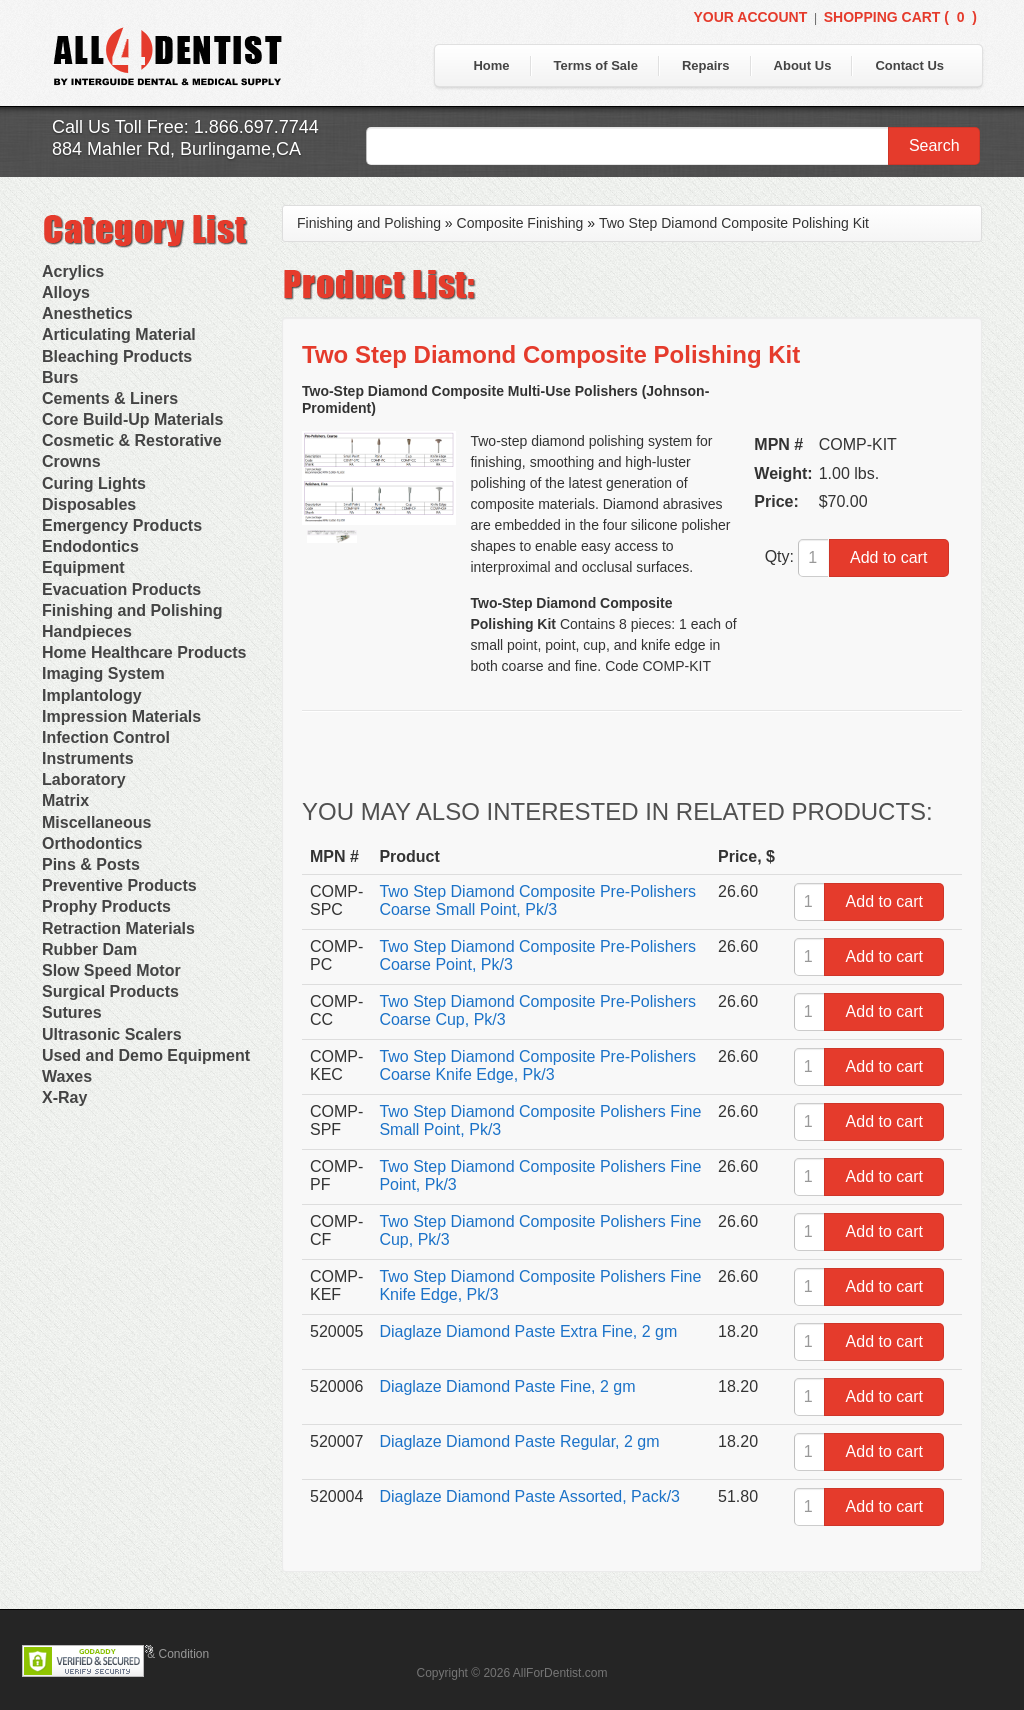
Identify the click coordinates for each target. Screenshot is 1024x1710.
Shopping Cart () (900, 17)
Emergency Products (122, 525)
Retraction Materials (118, 928)
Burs (60, 377)
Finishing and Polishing (132, 610)
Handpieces (87, 631)
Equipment (83, 567)
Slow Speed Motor (111, 970)
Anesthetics (87, 313)
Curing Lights (94, 483)
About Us (803, 65)
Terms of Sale (596, 65)
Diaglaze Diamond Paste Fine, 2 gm (507, 1386)
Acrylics (73, 271)
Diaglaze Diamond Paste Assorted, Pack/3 (529, 1496)
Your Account (750, 17)
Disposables (89, 504)
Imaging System (103, 673)
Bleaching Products (117, 356)
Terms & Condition (160, 1654)
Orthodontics (92, 843)
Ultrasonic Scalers (112, 1034)
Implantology (92, 695)
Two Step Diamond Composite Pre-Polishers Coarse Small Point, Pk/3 (537, 900)
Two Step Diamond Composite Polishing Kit (734, 223)
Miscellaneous (96, 822)
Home (491, 65)
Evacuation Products (121, 589)
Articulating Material (119, 334)
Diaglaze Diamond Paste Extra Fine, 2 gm (528, 1331)
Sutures (72, 1012)
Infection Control (106, 737)
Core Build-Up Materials (132, 419)
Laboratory (84, 779)
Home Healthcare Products (144, 652)
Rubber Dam (89, 949)
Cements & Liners (110, 398)
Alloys (66, 292)
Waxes (67, 1076)
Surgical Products (110, 991)
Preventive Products (119, 885)
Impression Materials (121, 716)
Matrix (65, 800)
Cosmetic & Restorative (132, 440)
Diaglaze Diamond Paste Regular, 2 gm (519, 1441)
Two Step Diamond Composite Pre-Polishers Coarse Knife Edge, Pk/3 (537, 1065)
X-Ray (64, 1097)
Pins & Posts (91, 864)
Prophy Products (106, 906)
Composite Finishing (520, 223)
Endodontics (90, 546)
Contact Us (909, 65)
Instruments (88, 758)
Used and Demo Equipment (146, 1055)
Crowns (71, 461)
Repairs (706, 65)
